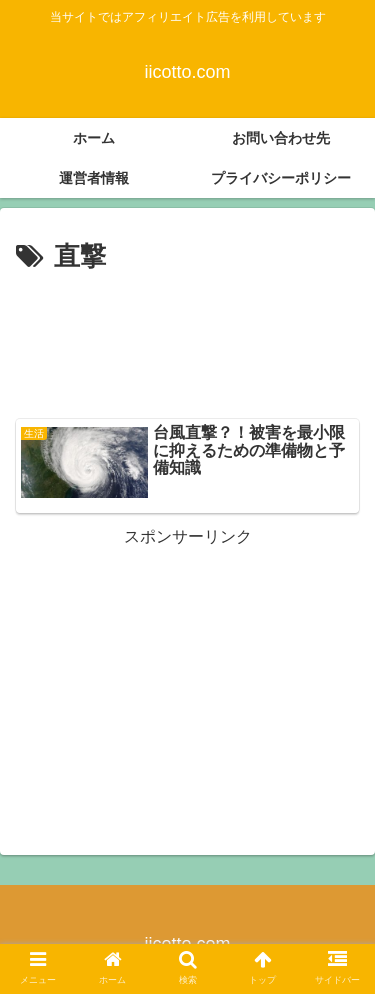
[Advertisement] (187, 340)
